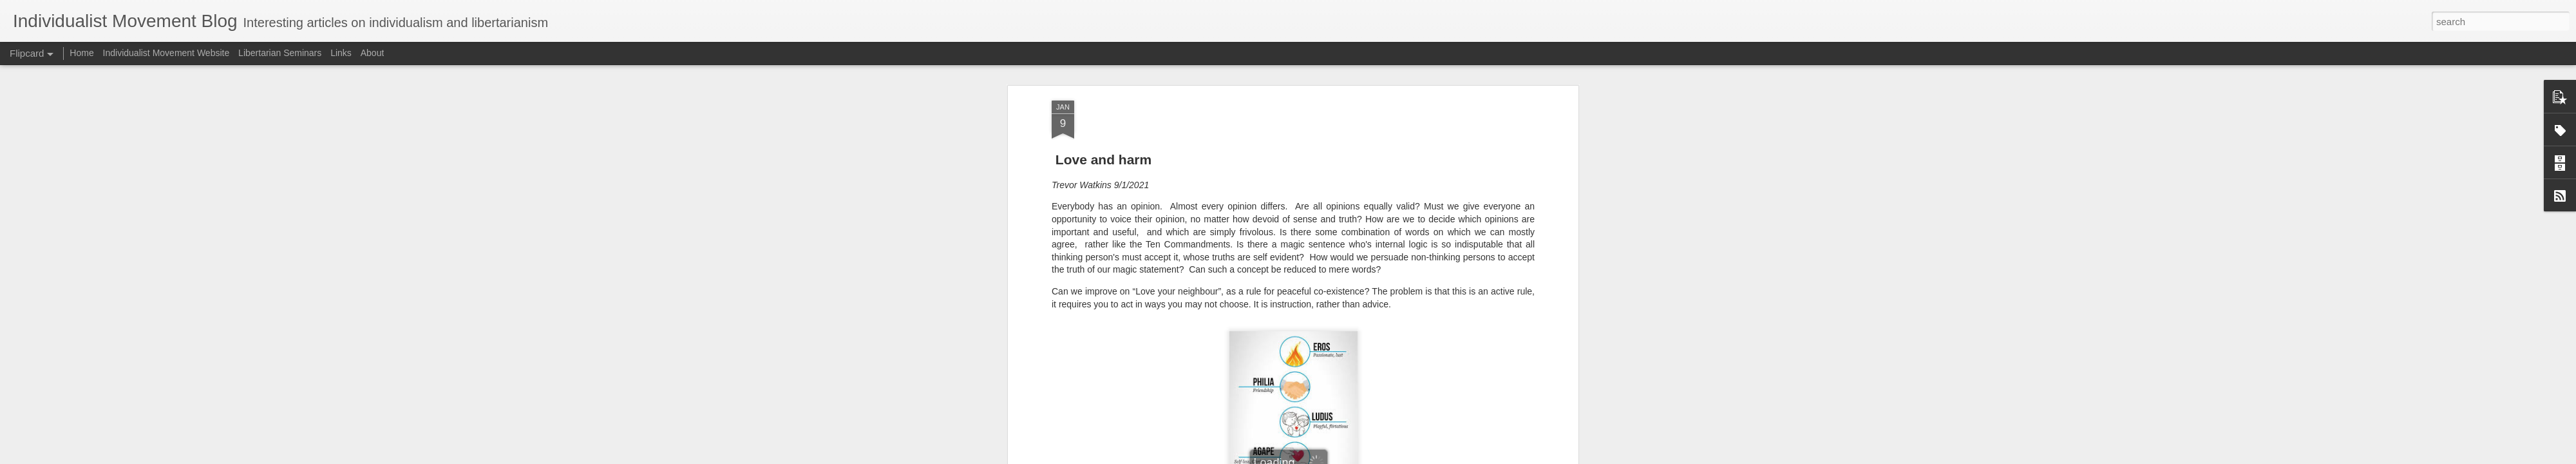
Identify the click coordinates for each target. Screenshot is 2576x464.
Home (81, 53)
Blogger (1328, 457)
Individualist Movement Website (166, 53)
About (372, 53)
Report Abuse (1366, 457)
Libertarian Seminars (279, 53)
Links (341, 53)
